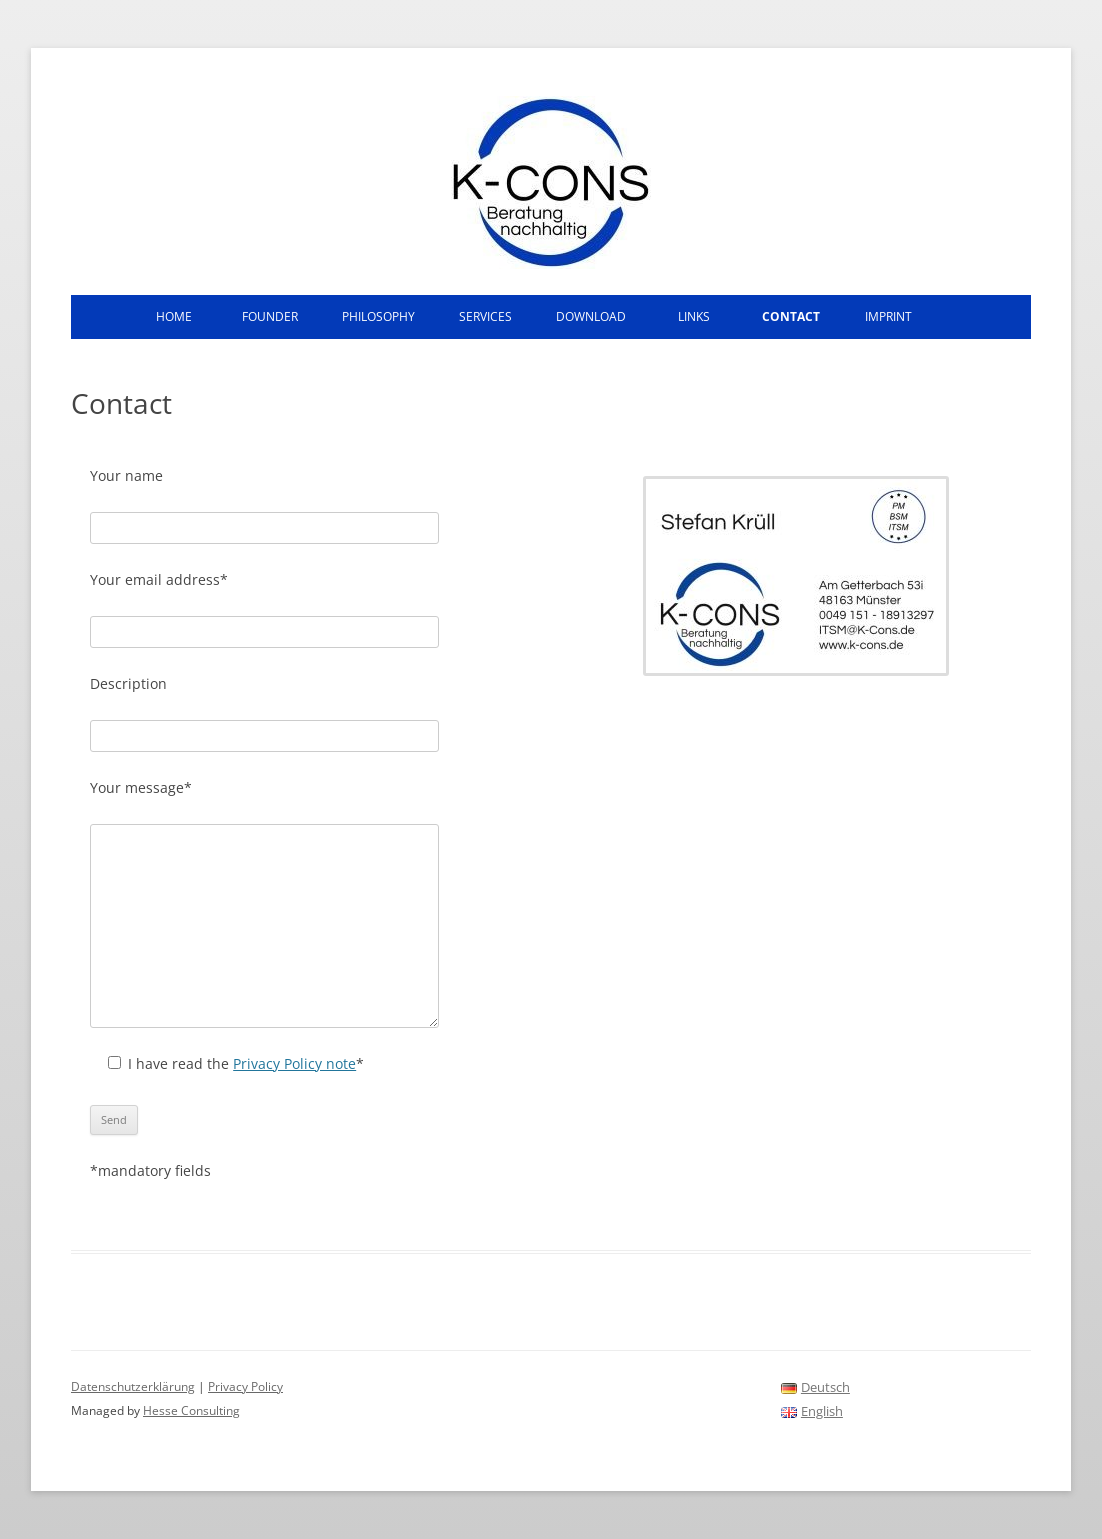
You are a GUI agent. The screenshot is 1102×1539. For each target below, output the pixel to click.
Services (485, 316)
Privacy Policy (245, 1386)
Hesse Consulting (191, 1410)
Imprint (888, 316)
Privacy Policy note (294, 1063)
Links (694, 316)
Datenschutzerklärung (133, 1386)
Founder (270, 316)
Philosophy (378, 316)
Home (174, 316)
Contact (791, 316)
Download (591, 316)
